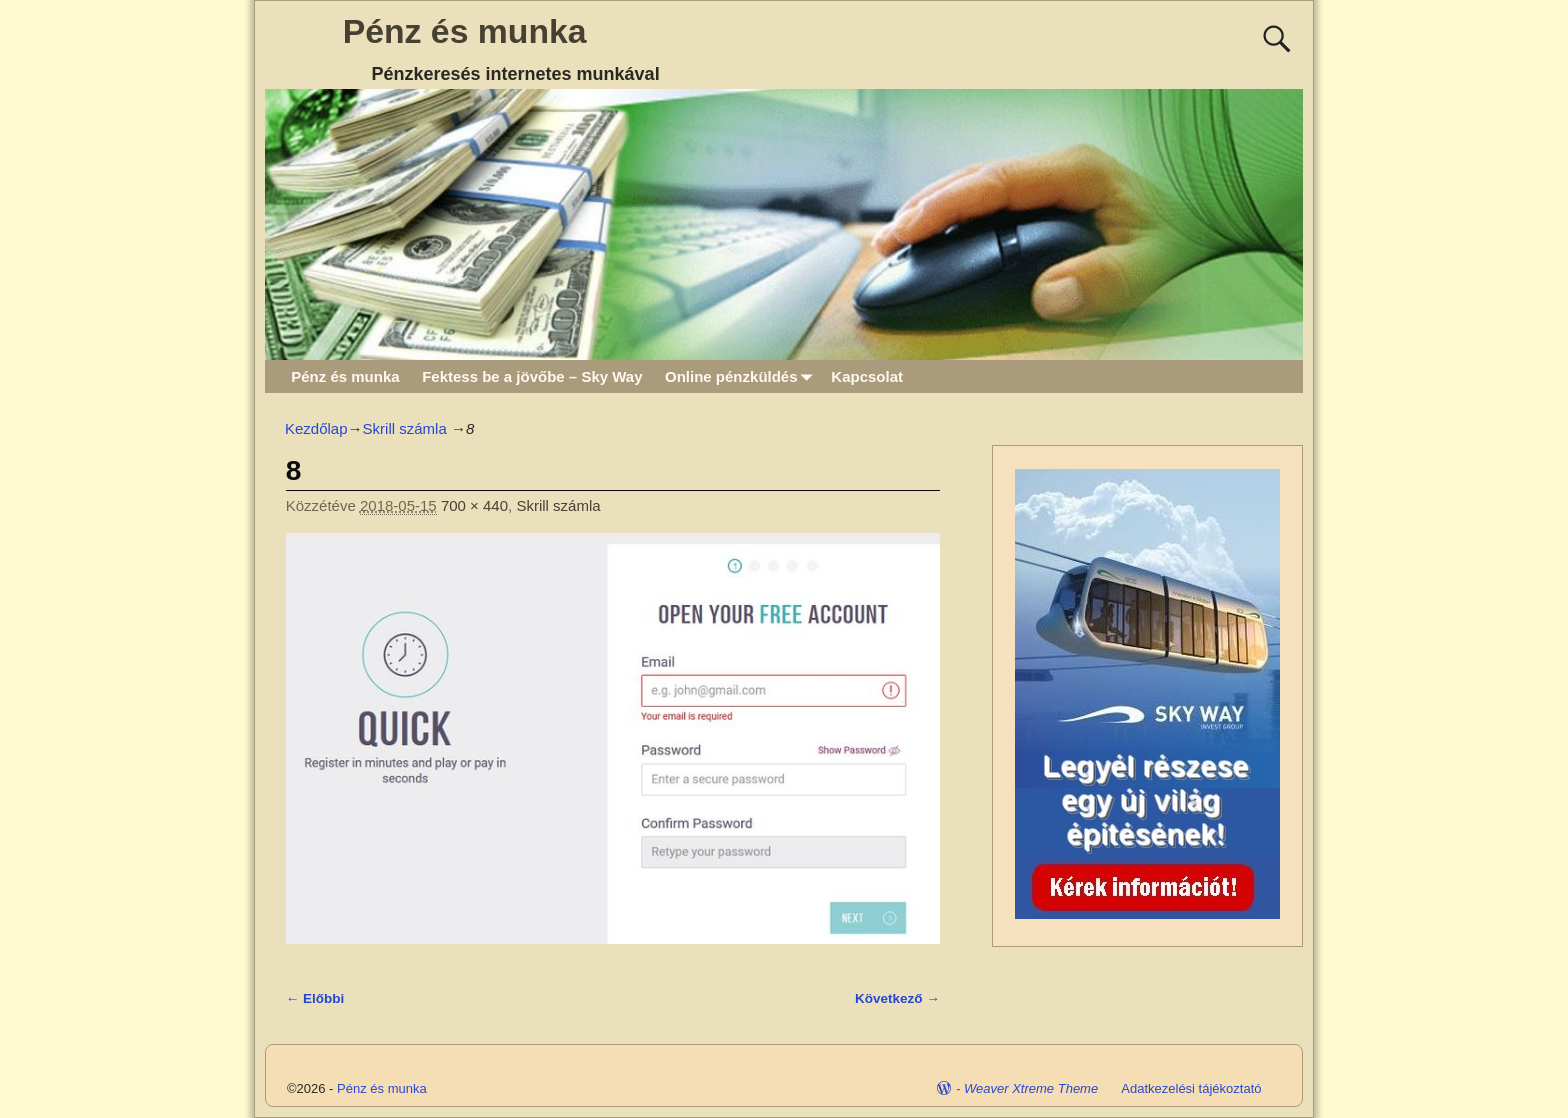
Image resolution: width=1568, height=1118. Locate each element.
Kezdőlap (316, 428)
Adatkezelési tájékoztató (1191, 1088)
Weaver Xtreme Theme (1031, 1088)
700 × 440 (474, 505)
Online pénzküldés (742, 376)
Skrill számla (405, 428)
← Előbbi (315, 998)
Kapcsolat (867, 376)
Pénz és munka (465, 31)
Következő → (897, 998)
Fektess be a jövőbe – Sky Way (532, 376)
